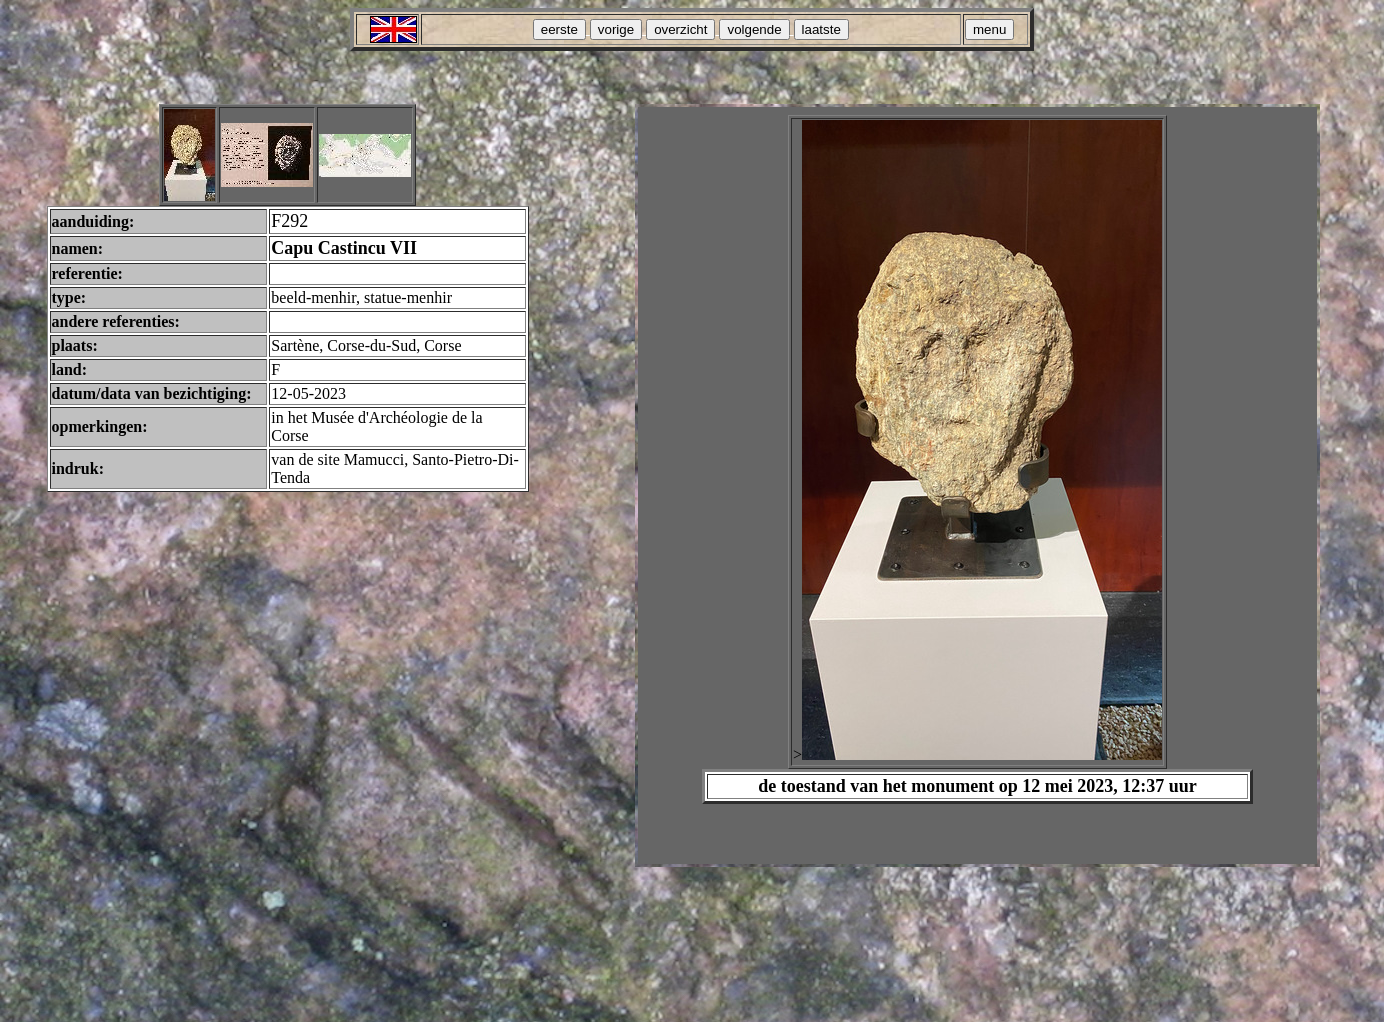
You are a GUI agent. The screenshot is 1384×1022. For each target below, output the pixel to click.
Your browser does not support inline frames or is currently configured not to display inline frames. (977, 485)
